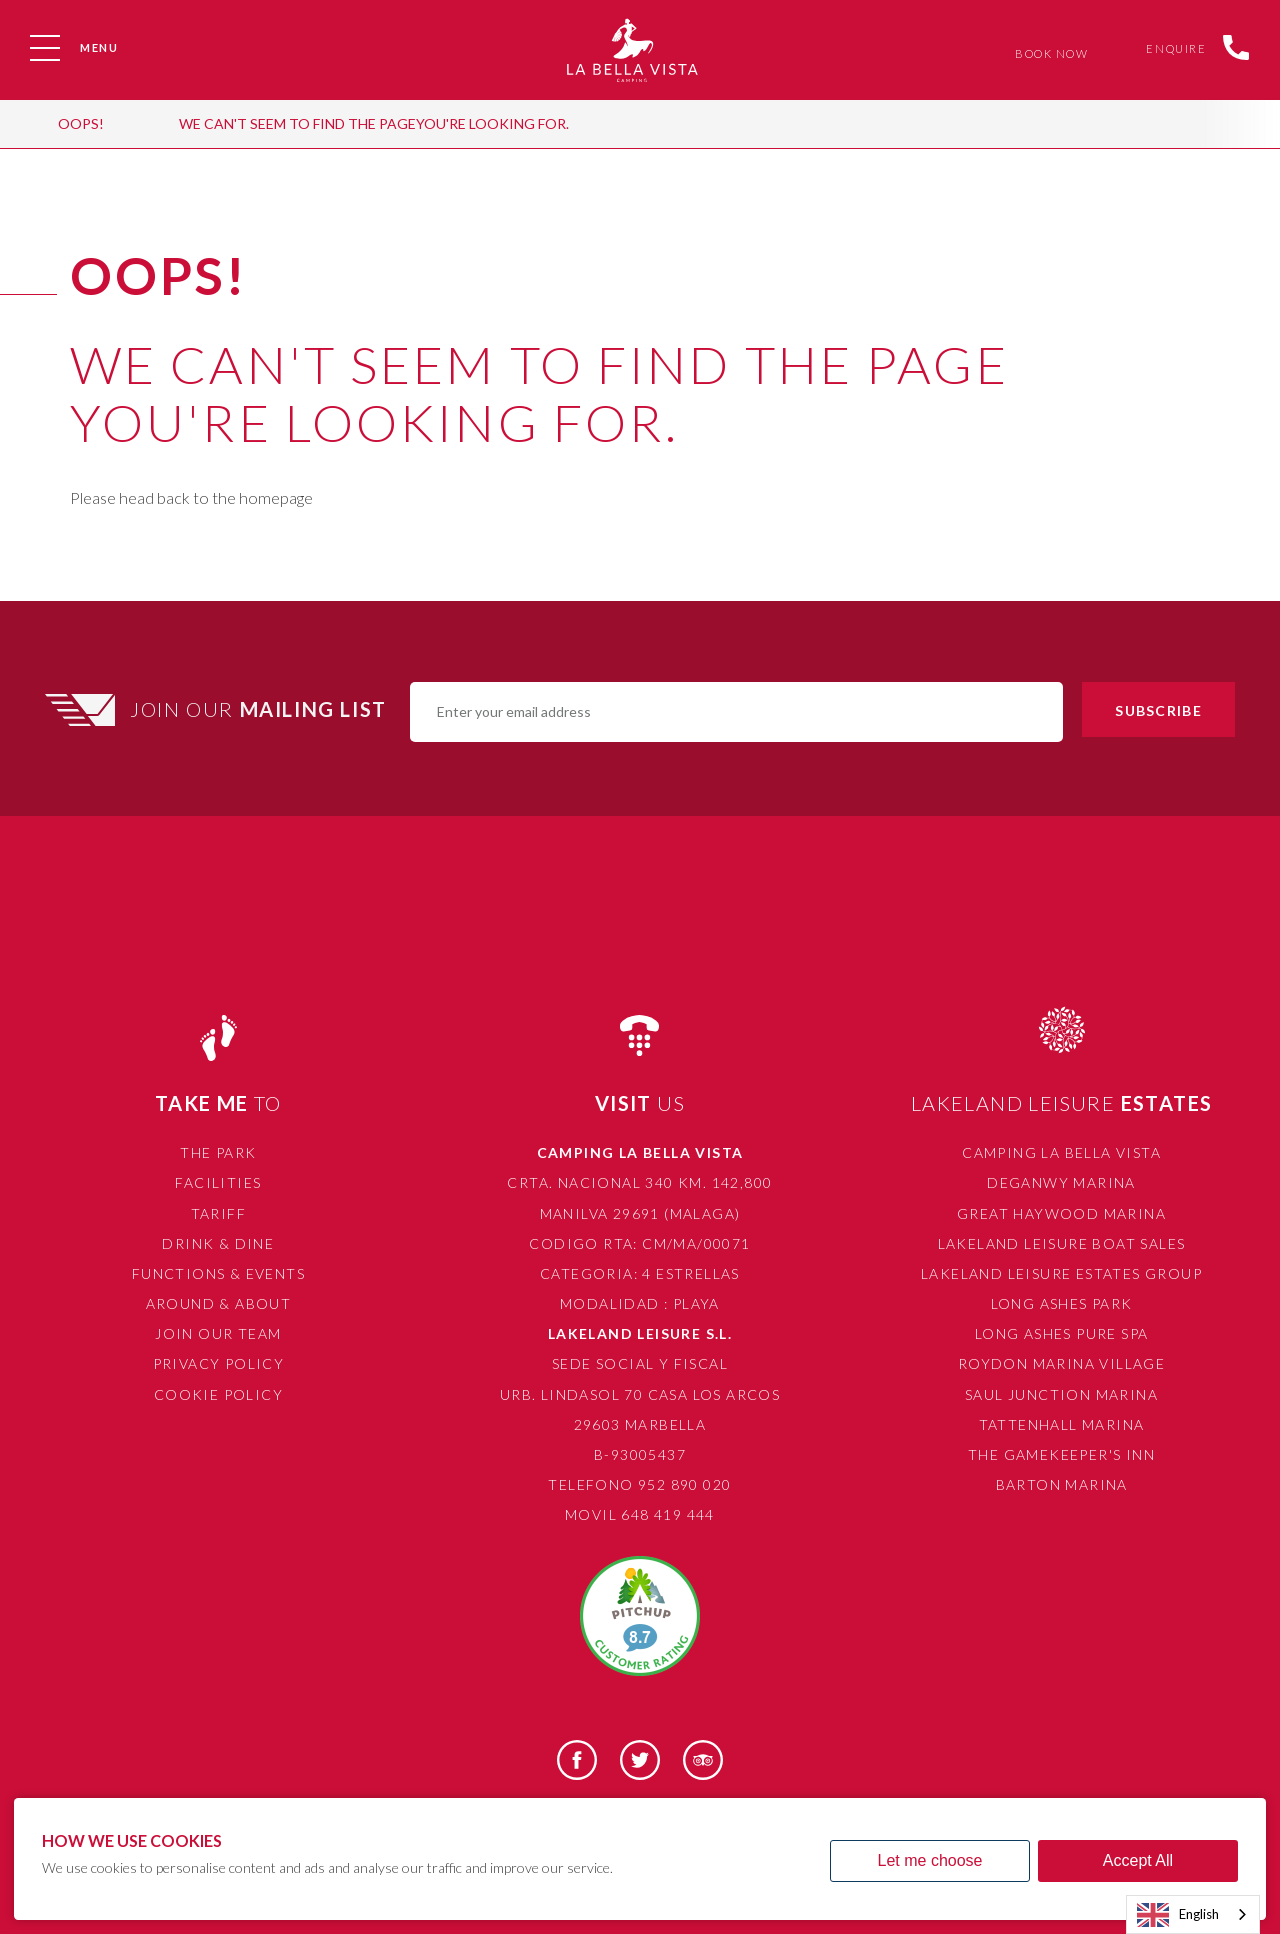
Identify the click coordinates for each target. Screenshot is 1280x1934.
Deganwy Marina (1061, 1182)
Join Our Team (218, 1333)
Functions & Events (218, 1273)
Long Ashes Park (1062, 1303)
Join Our (261, 709)
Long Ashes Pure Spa (1062, 1333)
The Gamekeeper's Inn (1061, 1454)
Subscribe (1158, 710)
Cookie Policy (218, 1394)
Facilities (218, 1182)
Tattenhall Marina (1062, 1424)
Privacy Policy (219, 1363)
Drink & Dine (218, 1243)
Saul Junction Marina (1061, 1394)
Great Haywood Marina (1061, 1213)
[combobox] (1193, 1914)
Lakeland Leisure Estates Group (1061, 1273)
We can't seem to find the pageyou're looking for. (374, 123)
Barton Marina (1062, 1484)
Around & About (219, 1303)
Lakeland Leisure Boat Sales (1062, 1243)
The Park (218, 1152)
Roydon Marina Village (1061, 1363)
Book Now (1047, 53)
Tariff (218, 1213)
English (1178, 1915)
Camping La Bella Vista (1061, 1152)
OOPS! (81, 123)
